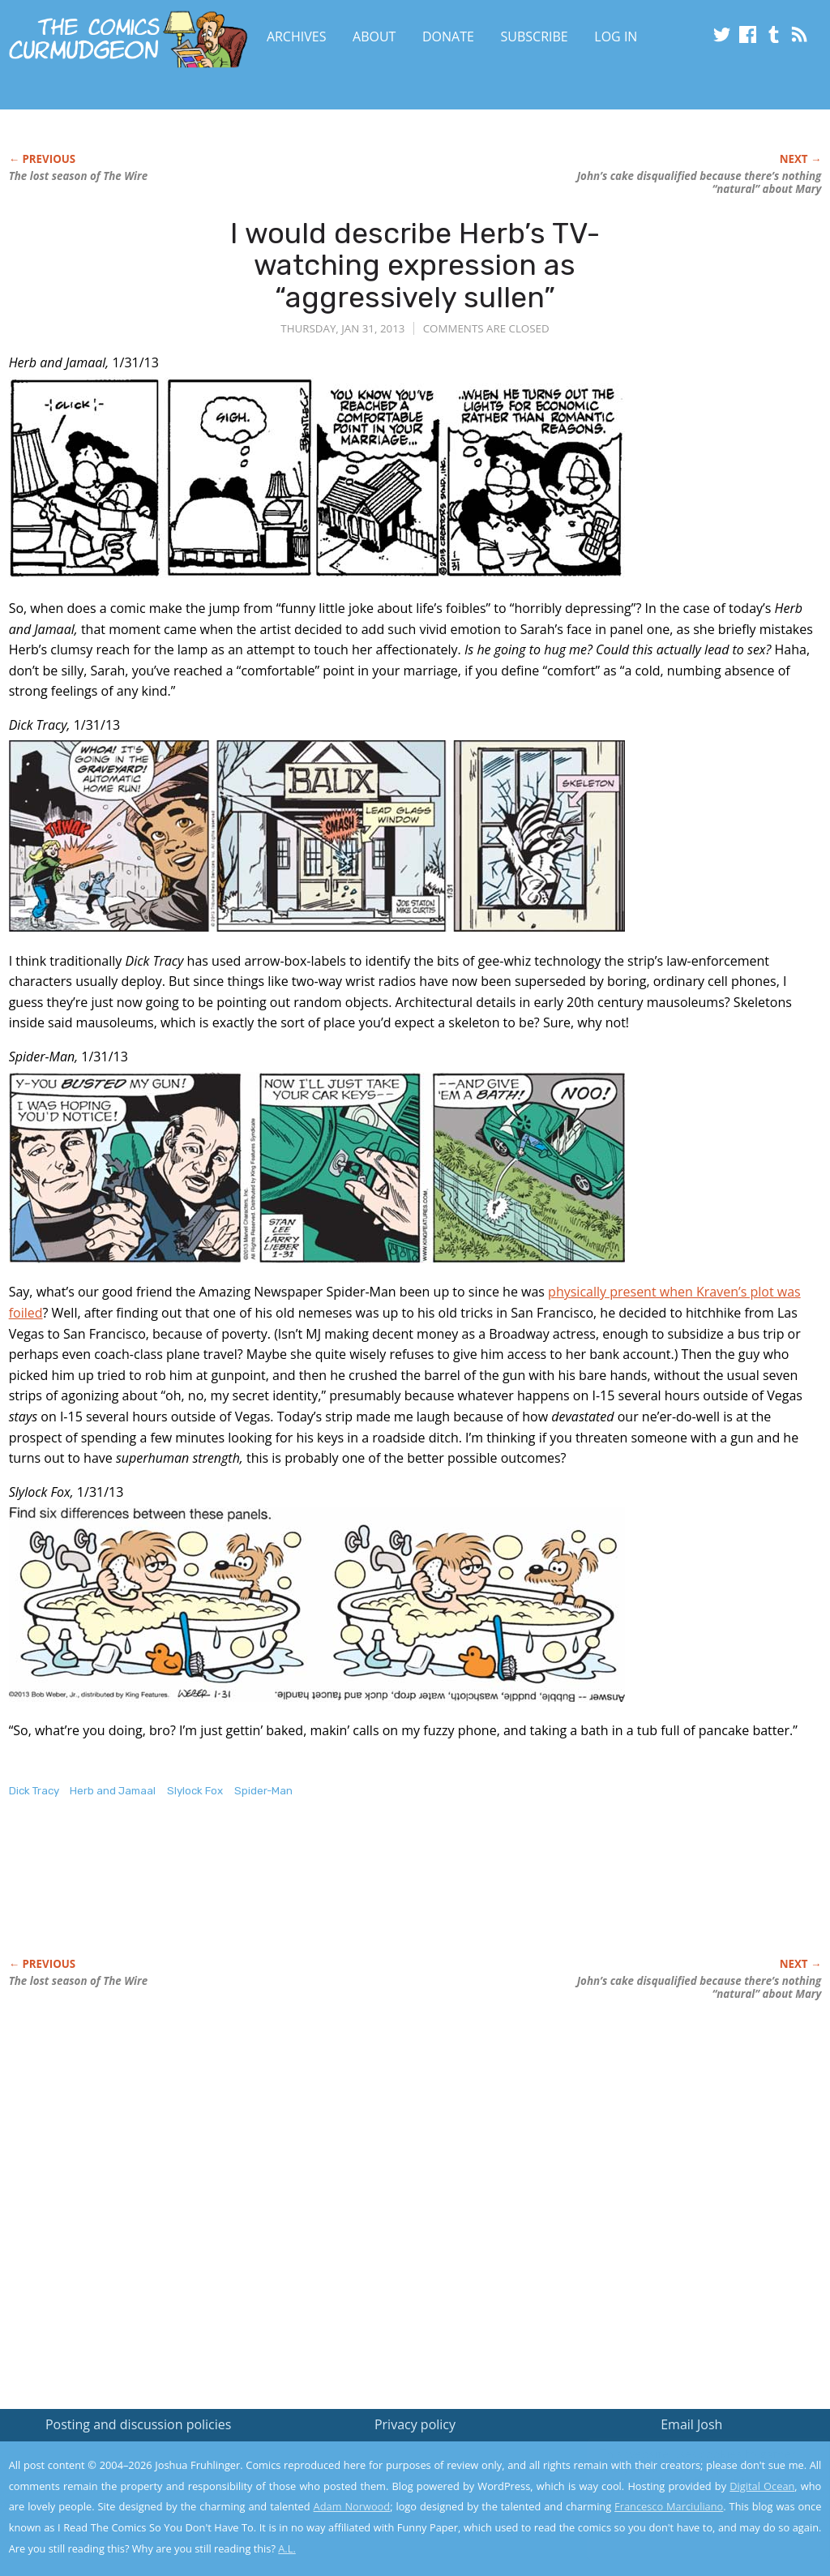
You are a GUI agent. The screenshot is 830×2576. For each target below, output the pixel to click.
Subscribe (534, 36)
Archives (297, 36)
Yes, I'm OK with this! (692, 2515)
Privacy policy (415, 2424)
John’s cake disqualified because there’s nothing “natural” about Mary (699, 182)
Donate (448, 36)
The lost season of (78, 176)
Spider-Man (263, 1791)
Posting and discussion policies (138, 2424)
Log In (615, 36)
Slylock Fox (195, 1791)
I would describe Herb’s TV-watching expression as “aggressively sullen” (415, 265)
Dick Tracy (34, 1791)
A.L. (287, 2548)
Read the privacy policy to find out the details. (685, 2474)
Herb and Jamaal (113, 1791)
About (374, 36)
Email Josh (691, 2424)
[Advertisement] (304, 1894)
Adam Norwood (352, 2506)
